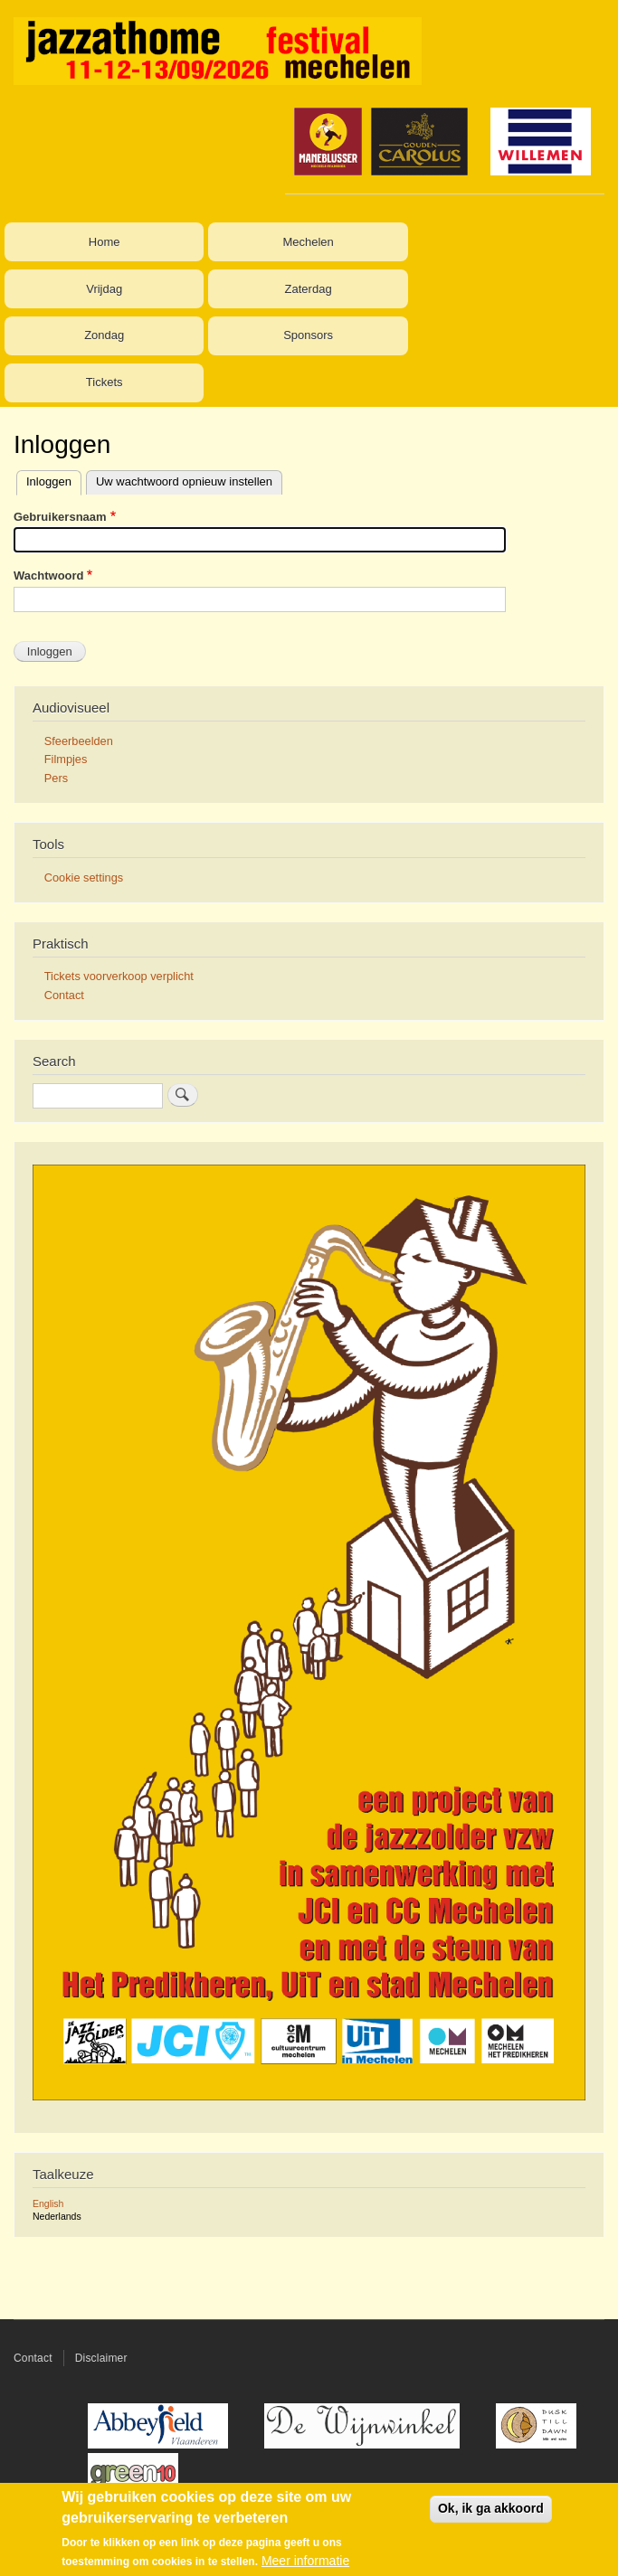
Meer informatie (305, 2560)
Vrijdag (104, 289)
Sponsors (308, 335)
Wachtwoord (49, 575)
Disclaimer (101, 2358)
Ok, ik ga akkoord (491, 2508)
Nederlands (57, 2216)
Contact (64, 995)
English (48, 2203)
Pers (56, 778)
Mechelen (307, 242)
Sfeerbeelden (78, 741)
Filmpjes (66, 759)
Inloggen (48, 481)
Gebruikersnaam (60, 517)
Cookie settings (83, 877)
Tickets (104, 382)
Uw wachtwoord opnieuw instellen (184, 481)
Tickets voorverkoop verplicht (119, 976)
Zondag (104, 335)
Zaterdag (308, 289)
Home (104, 242)
